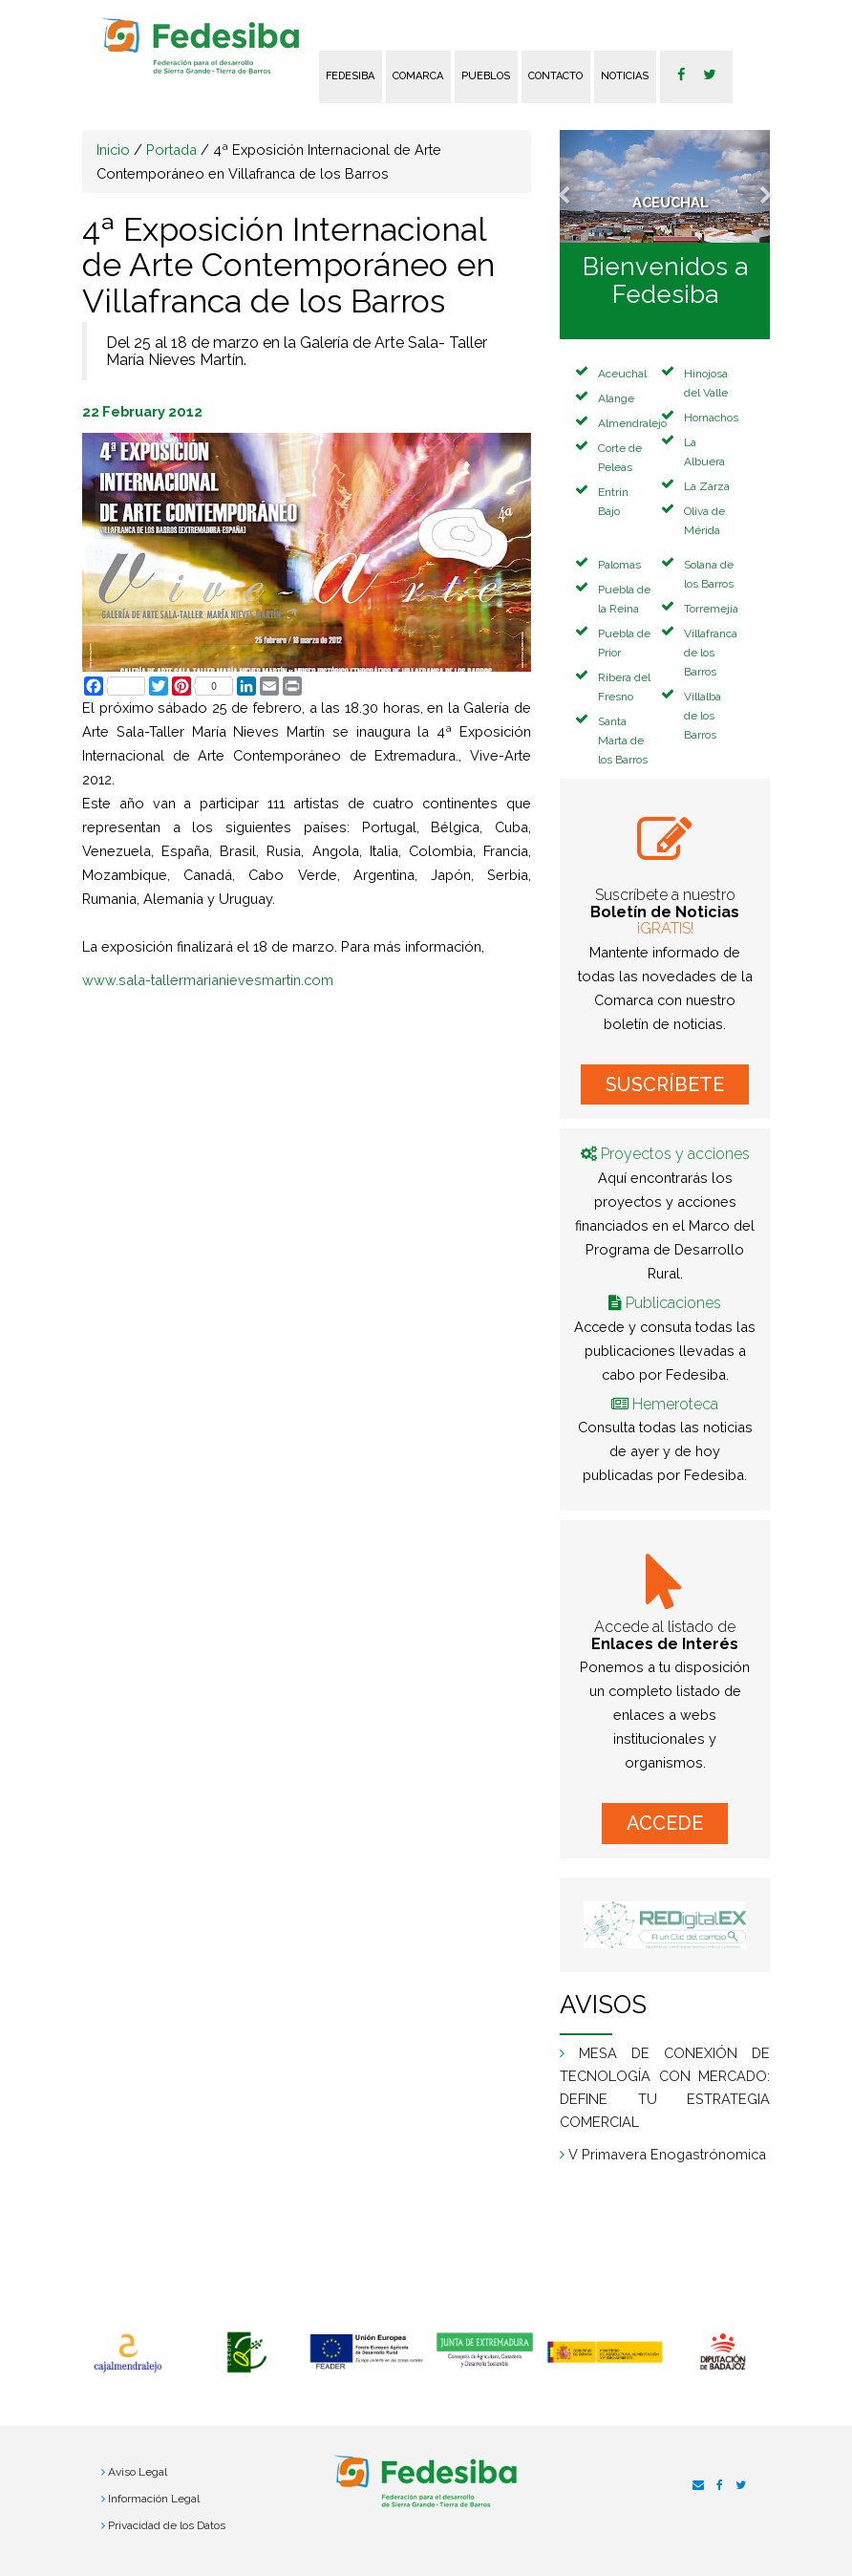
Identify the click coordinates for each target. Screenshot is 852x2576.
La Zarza (707, 486)
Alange (616, 398)
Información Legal (154, 2498)
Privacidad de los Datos (166, 2525)
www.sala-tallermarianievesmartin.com (207, 980)
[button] (575, 186)
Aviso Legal (137, 2472)
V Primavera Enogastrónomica (667, 2154)
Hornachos (711, 417)
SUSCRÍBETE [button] (665, 1084)
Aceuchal (622, 373)
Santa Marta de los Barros (623, 740)
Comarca (418, 76)
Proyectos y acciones (675, 1154)
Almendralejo (632, 423)
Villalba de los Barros (702, 715)
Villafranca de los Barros (710, 652)
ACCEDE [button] (665, 1823)
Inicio (113, 149)
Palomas (619, 564)
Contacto (555, 76)
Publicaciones (673, 1303)
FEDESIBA (350, 76)
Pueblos (485, 76)
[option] (127, 2353)
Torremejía (711, 608)
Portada (171, 149)
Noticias (625, 76)
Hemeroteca (675, 1404)
